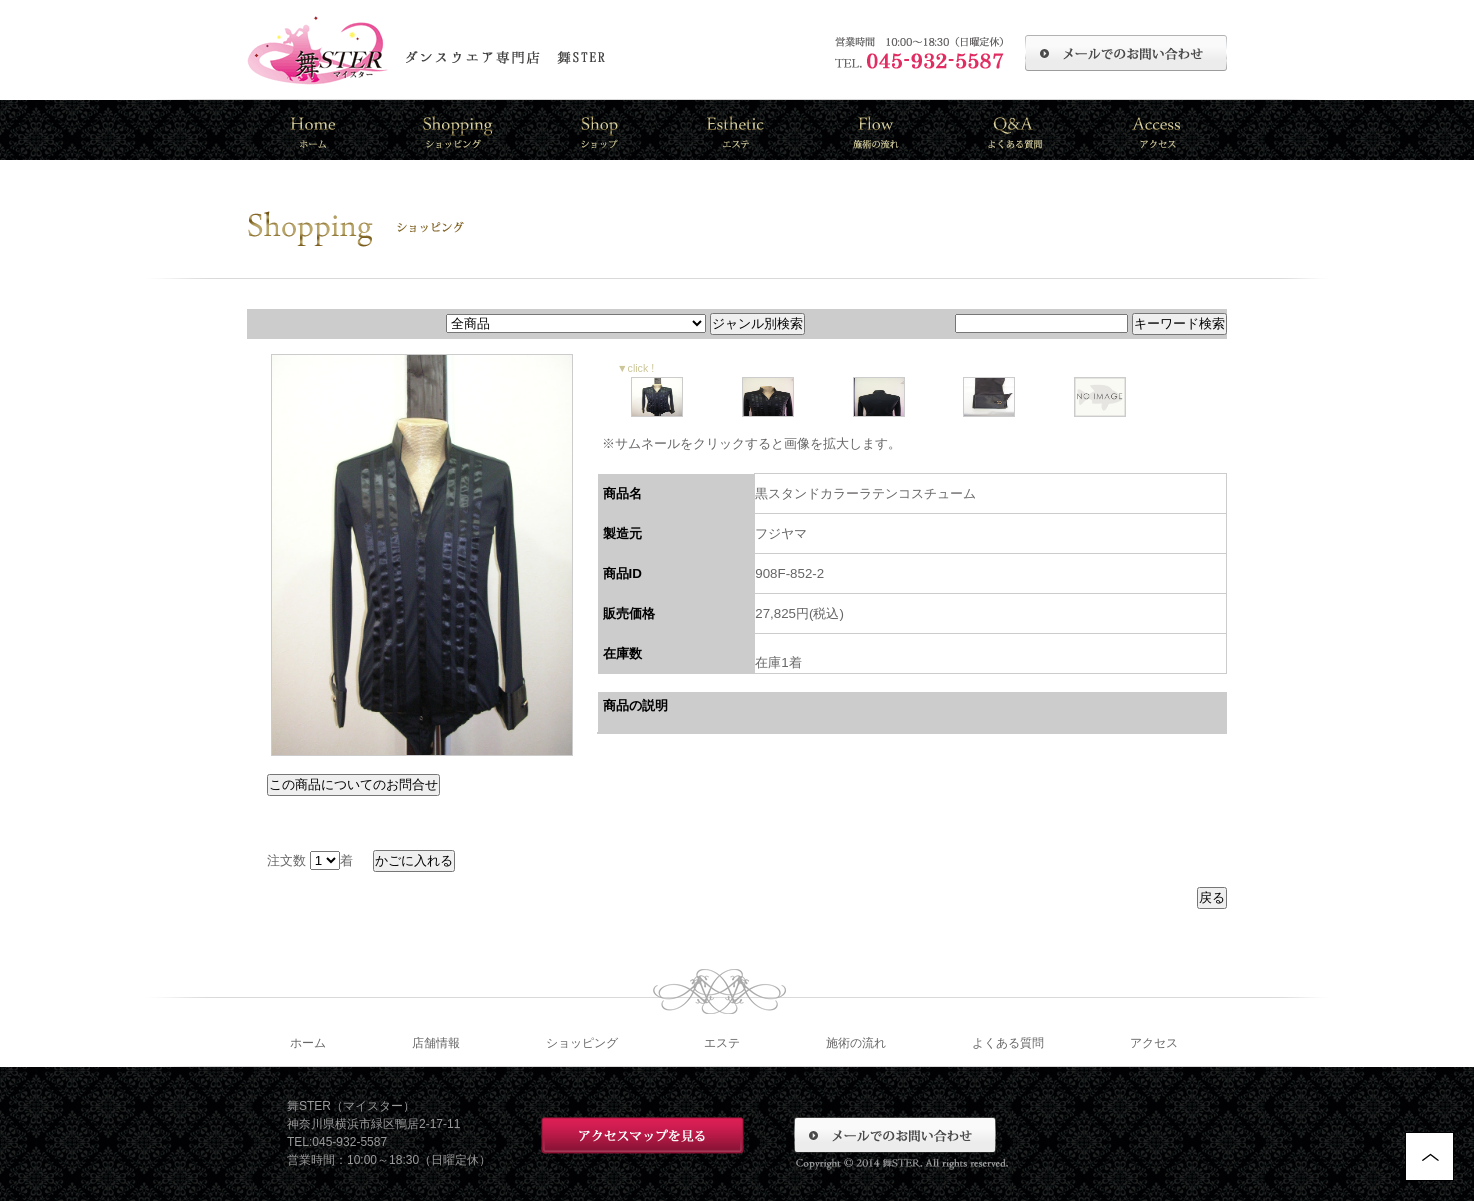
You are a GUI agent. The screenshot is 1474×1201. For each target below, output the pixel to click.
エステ (722, 1043)
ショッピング (582, 1043)
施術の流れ (856, 1043)
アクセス (1154, 1043)
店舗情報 (436, 1043)
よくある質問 (1008, 1043)
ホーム (308, 1043)
